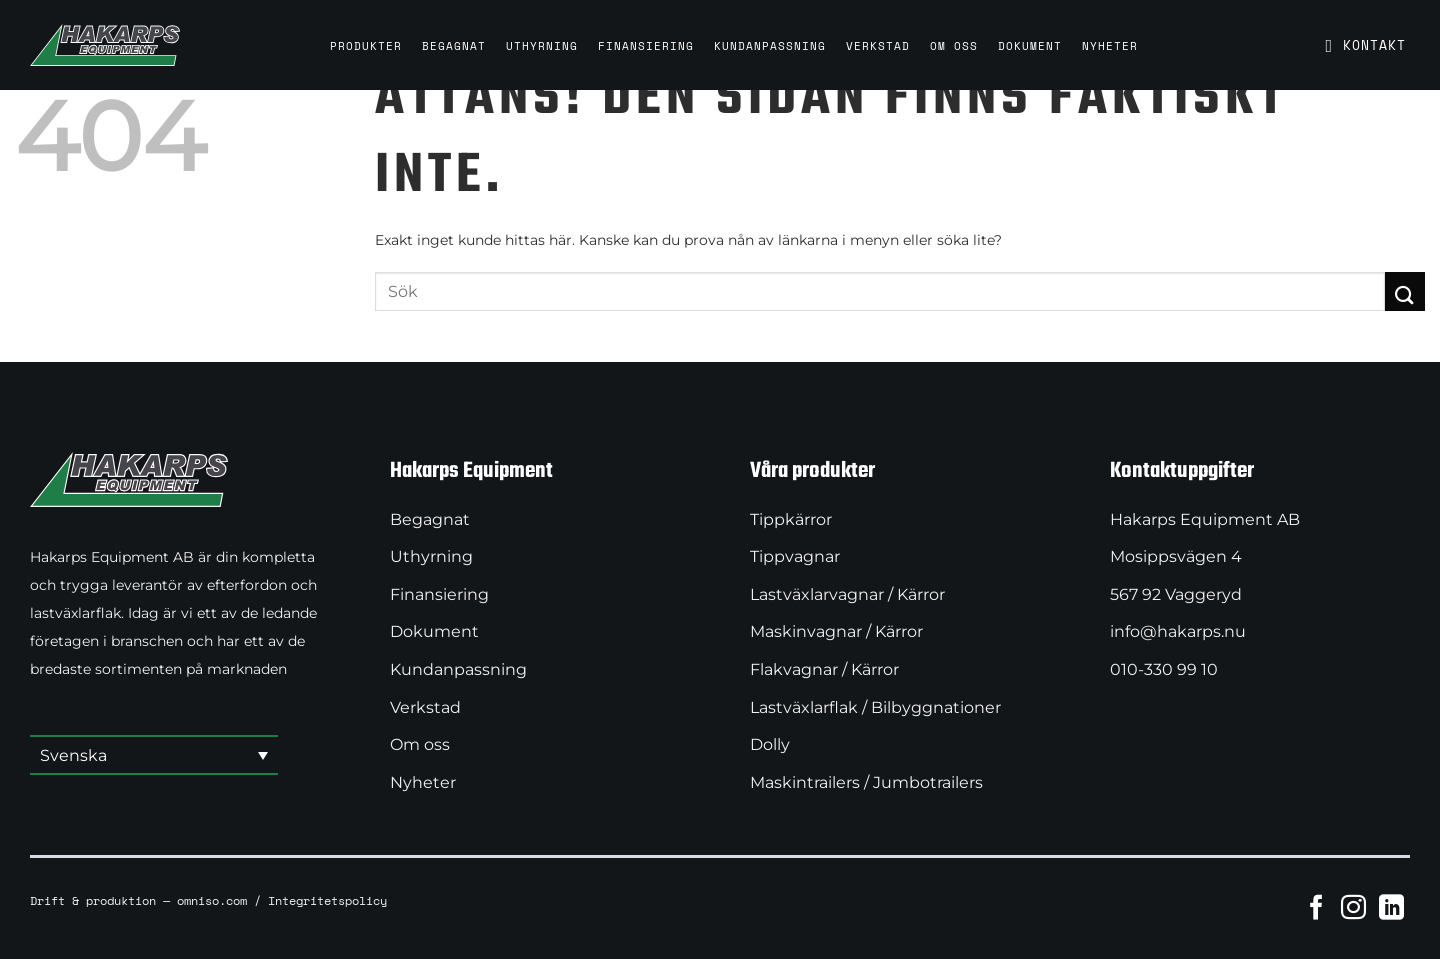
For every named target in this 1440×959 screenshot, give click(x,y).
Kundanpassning (770, 46)
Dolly (770, 744)
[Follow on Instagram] (1353, 907)
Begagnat (454, 46)
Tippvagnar (795, 556)
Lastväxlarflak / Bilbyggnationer (875, 707)
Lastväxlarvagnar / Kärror (847, 594)
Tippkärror (791, 519)
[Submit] (1405, 291)
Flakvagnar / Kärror (824, 669)
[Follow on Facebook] (1316, 907)
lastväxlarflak (75, 613)
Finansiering (646, 46)
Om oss (954, 46)
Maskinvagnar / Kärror (836, 631)
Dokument (1030, 46)
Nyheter (1110, 46)
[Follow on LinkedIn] (1391, 907)
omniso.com (212, 900)
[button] (154, 756)
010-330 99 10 (1164, 669)
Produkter (366, 46)
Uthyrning (542, 46)
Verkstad (878, 46)
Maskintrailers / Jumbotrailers (866, 782)
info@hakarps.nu (1178, 631)
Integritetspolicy (327, 900)
